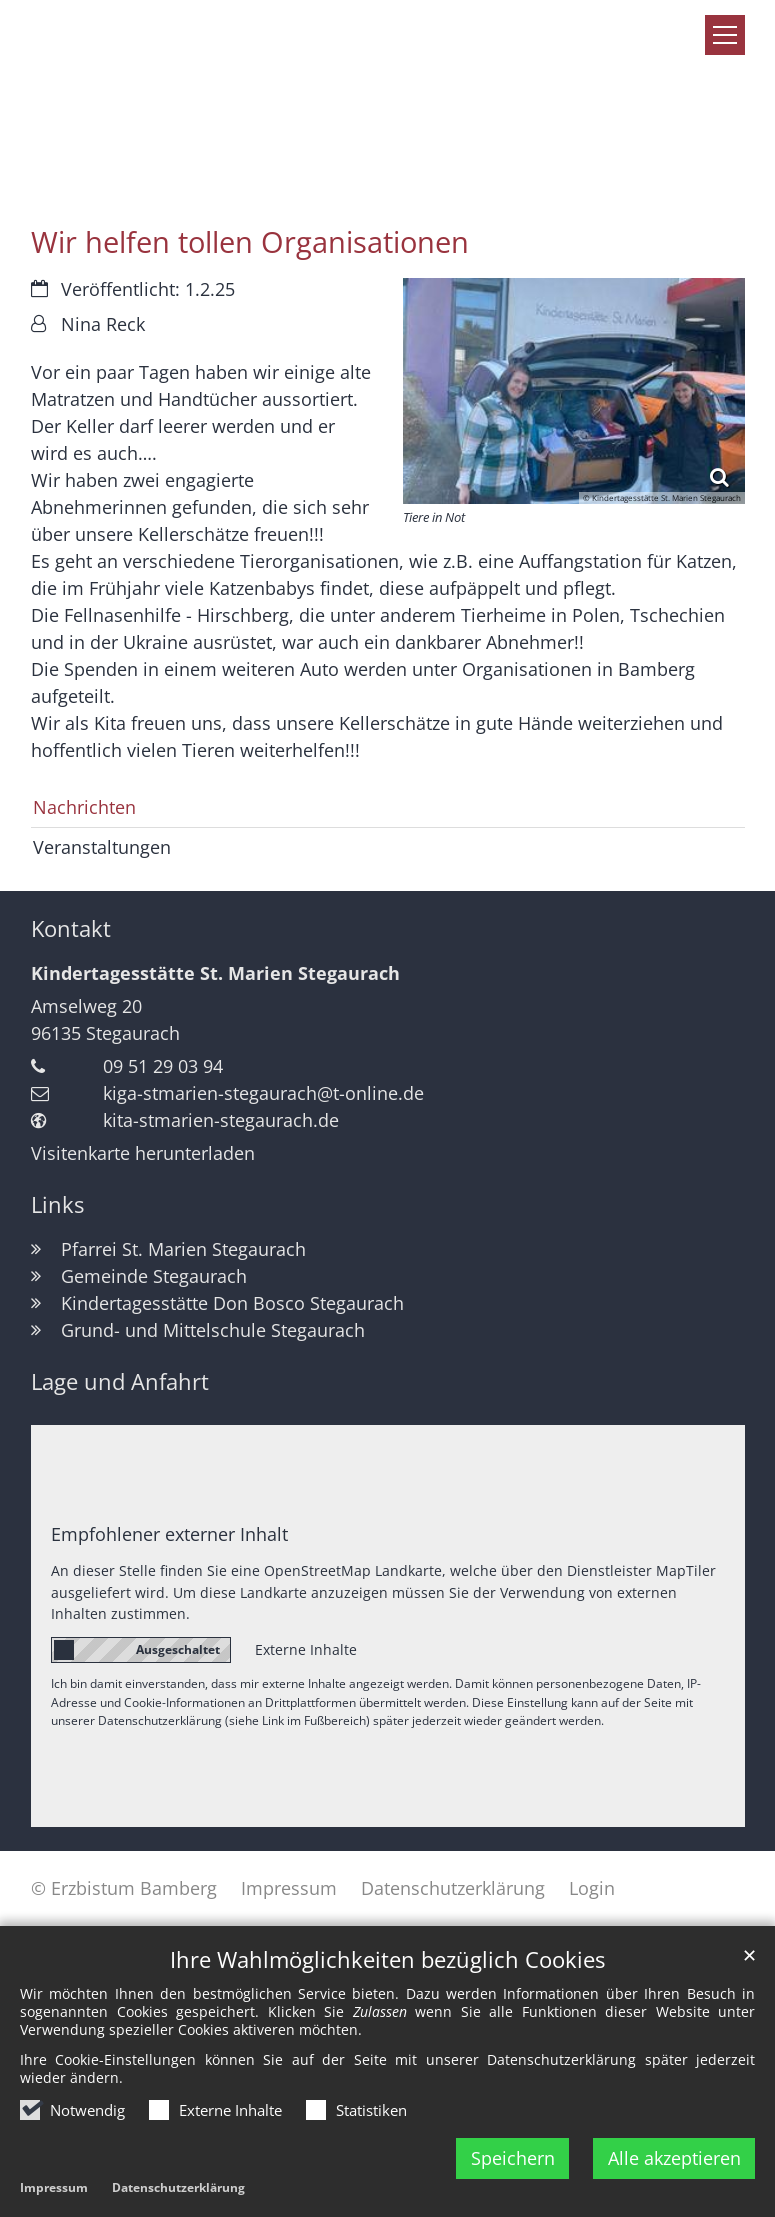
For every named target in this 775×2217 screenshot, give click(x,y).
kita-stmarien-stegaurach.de (221, 1120)
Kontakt (71, 928)
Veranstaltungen (102, 847)
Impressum (54, 2187)
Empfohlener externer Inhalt (169, 1534)
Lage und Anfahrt (120, 1381)
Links (57, 1204)
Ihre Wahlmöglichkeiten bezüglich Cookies (387, 1959)
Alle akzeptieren (674, 2158)
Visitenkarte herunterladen (143, 1153)
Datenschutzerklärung (178, 2187)
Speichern (513, 2158)
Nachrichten (84, 807)
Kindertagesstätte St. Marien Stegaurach (215, 973)
